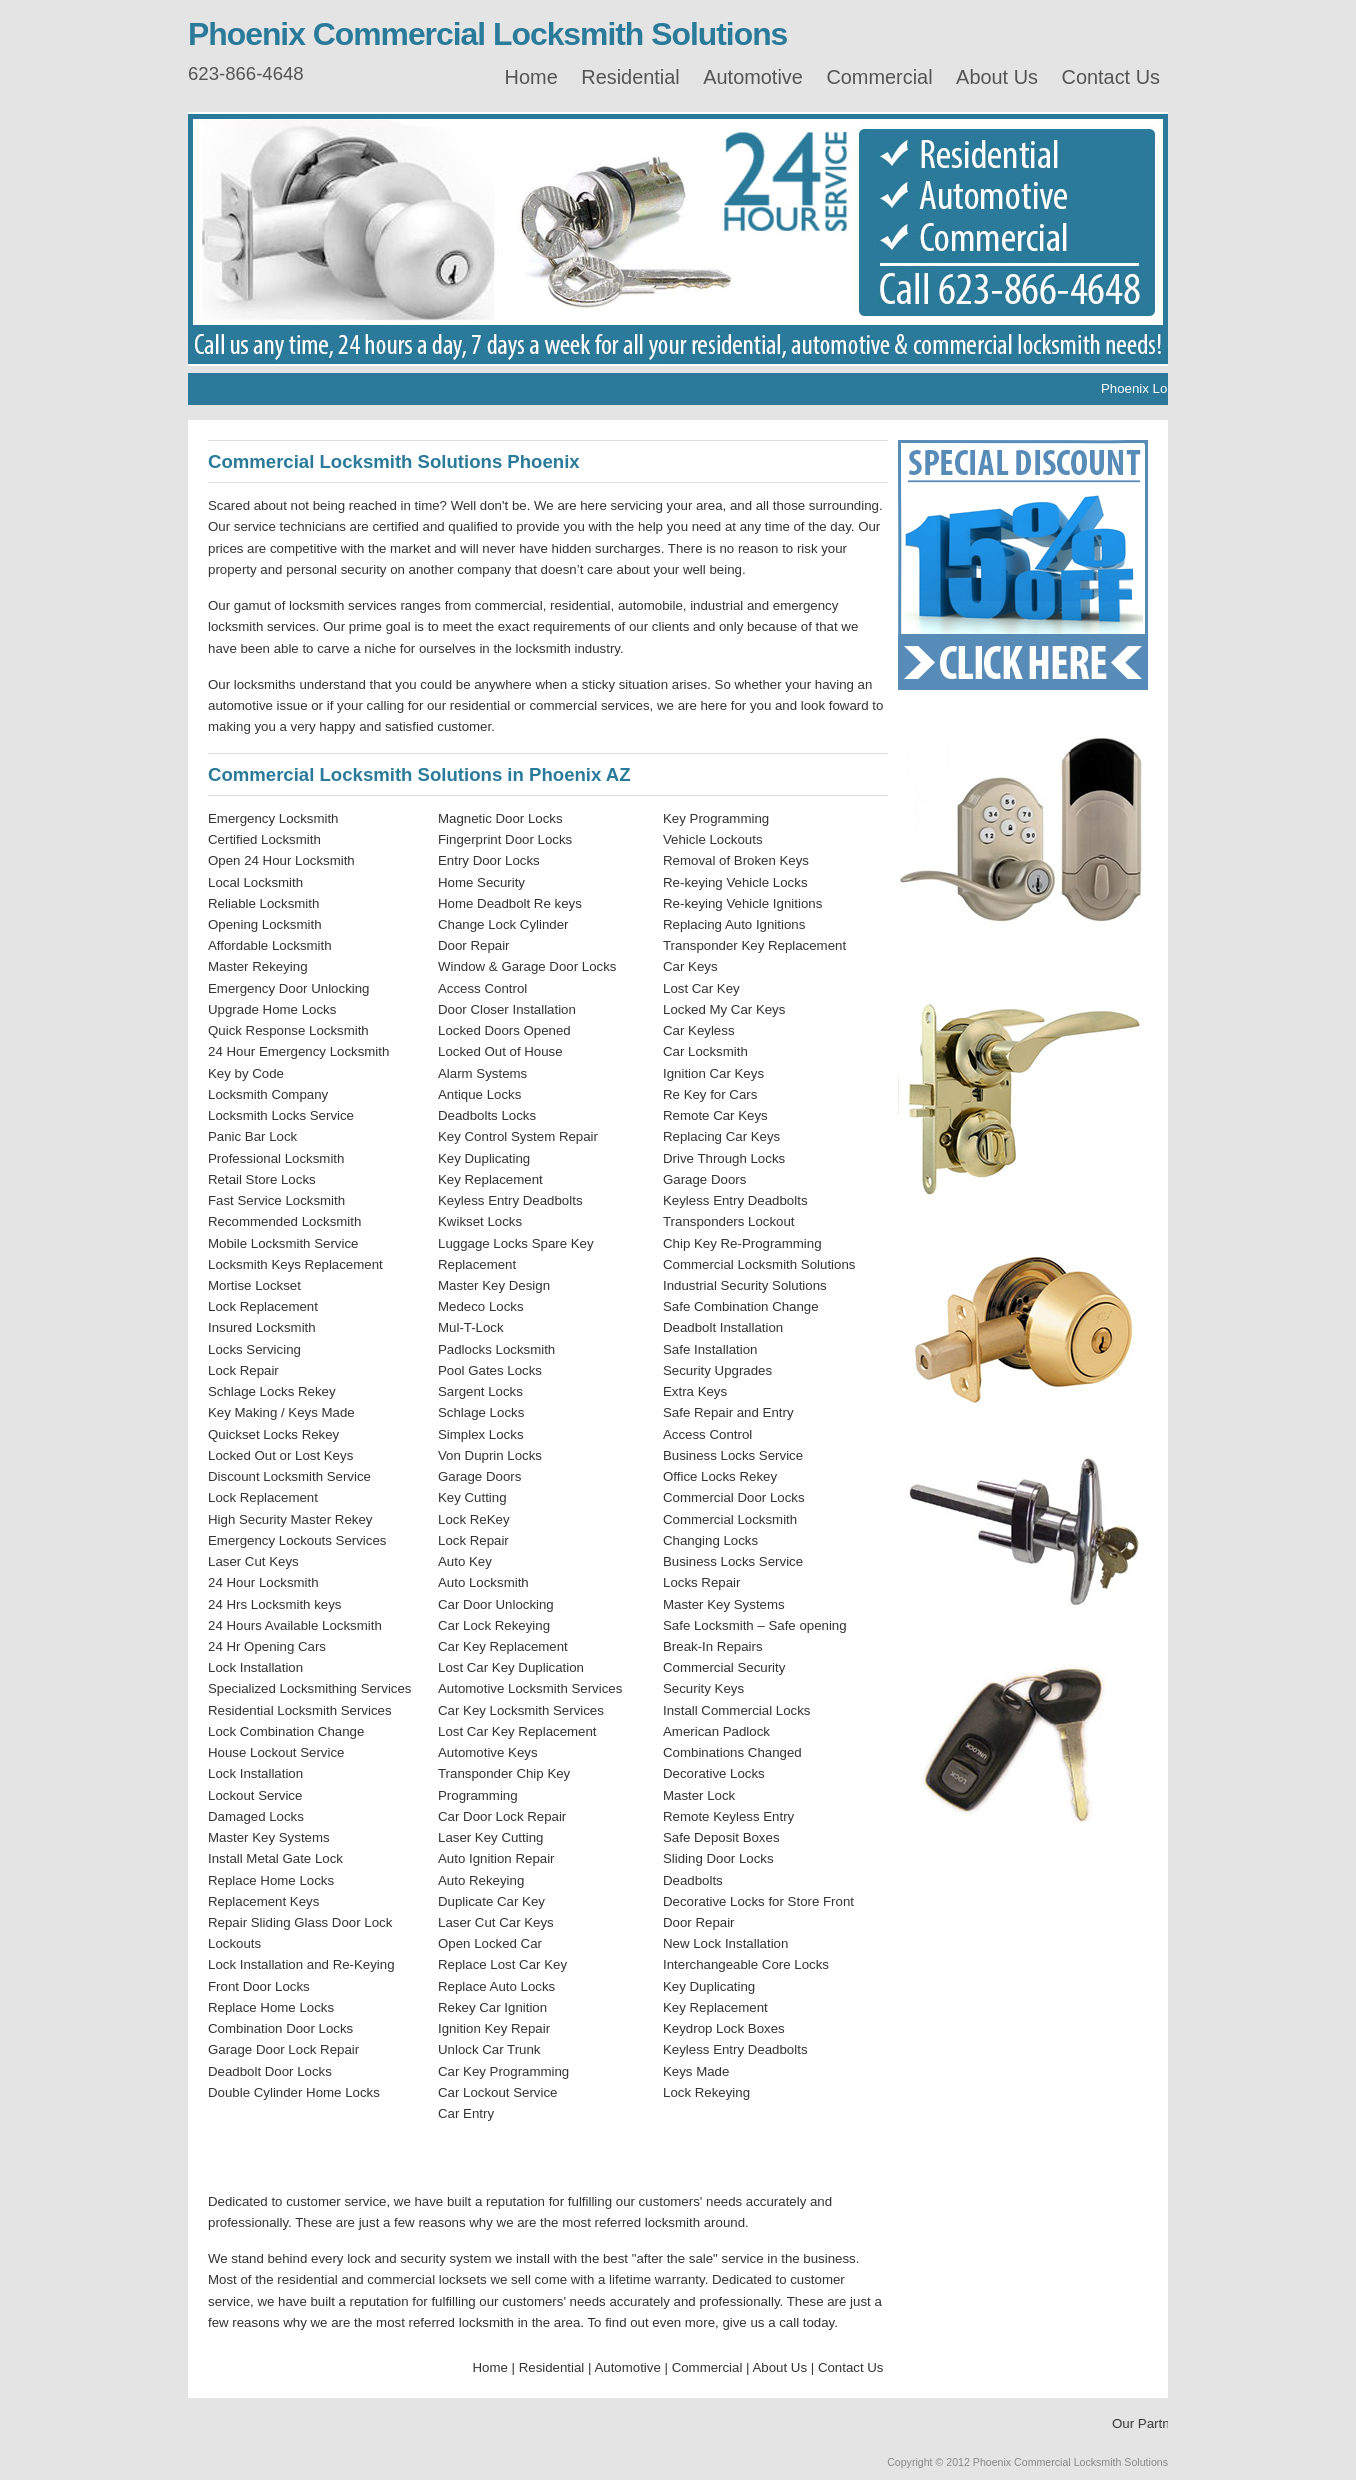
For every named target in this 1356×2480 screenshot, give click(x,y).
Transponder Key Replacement (754, 945)
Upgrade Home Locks (272, 1009)
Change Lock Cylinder (503, 924)
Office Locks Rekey (720, 1476)
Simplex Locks (481, 1434)
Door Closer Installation (507, 1009)
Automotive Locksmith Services (530, 1688)
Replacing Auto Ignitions (734, 924)
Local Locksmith (255, 882)
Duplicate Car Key (491, 1901)
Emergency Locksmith (273, 818)
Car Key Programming (503, 2071)
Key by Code (246, 1073)
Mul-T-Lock (471, 1327)
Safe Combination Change (741, 1306)
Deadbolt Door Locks (270, 2071)
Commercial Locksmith (730, 1519)
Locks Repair (701, 1582)
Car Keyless (699, 1030)
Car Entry (466, 2113)
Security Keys (703, 1688)
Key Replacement (490, 1179)
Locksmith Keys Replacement (295, 1264)
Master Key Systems (269, 1837)
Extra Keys (695, 1391)
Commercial (879, 77)
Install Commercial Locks (736, 1710)
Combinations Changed (732, 1752)
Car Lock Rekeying (494, 1625)
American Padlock (716, 1731)
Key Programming (716, 818)
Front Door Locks (259, 1986)
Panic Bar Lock (252, 1136)
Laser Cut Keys (253, 1561)
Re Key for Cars (710, 1094)
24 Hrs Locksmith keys (274, 1604)
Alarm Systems (482, 1073)
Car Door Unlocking (496, 1604)
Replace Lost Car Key (502, 1964)
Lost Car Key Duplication (511, 1667)
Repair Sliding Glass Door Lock (300, 1922)
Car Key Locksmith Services (521, 1710)
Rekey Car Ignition (492, 2007)
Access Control (482, 988)
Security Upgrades (717, 1370)
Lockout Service (255, 1795)
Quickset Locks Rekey (273, 1434)
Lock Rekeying (706, 2092)
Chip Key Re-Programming (742, 1243)
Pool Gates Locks (490, 1370)
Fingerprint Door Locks (505, 839)
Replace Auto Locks (496, 1986)
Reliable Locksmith (263, 903)
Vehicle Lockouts (713, 839)
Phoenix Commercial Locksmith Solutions (487, 34)
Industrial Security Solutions (745, 1285)
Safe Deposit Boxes (721, 1837)
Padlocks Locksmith (496, 1349)
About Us (997, 77)
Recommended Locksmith (284, 1221)
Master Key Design (494, 1285)
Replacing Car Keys (721, 1136)
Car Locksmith (705, 1051)
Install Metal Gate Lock (275, 1858)
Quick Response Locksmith (288, 1030)
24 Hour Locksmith (263, 1582)
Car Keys (690, 966)
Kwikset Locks (480, 1221)
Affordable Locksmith (270, 945)
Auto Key (465, 1561)
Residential (630, 77)
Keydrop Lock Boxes (724, 2028)
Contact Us (1111, 77)
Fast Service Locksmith (276, 1200)
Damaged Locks (256, 1816)
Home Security (481, 882)
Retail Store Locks (262, 1179)
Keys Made (696, 2071)
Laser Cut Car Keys (496, 1922)
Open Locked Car (490, 1943)
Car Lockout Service (497, 2092)
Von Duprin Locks (490, 1455)
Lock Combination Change (286, 1731)
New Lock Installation (725, 1943)
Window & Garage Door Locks (527, 966)
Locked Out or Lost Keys (280, 1455)
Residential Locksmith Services (300, 1710)
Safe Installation (710, 1349)
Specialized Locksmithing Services (310, 1688)
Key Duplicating (484, 1158)
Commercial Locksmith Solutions (759, 1264)
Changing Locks (710, 1540)
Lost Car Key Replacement (517, 1731)
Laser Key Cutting (490, 1837)
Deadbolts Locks (487, 1115)
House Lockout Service (276, 1752)
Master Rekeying (258, 966)
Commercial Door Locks (734, 1497)
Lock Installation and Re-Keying (301, 1964)
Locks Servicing (254, 1349)
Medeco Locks (481, 1306)
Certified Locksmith (264, 839)
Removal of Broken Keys (736, 860)
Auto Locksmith (483, 1582)
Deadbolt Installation (723, 1327)
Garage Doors (479, 1476)
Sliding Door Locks (718, 1858)
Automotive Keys (488, 1752)
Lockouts (234, 1943)
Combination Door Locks (280, 2028)
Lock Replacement (263, 1306)
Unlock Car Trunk (489, 2049)
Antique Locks (479, 1094)
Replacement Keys (263, 1901)
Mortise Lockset (254, 1285)
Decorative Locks (714, 1773)
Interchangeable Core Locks (746, 1964)
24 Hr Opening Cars (267, 1646)
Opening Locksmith (265, 924)
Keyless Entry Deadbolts (510, 1200)
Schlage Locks (481, 1412)
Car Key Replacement (503, 1646)
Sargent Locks (480, 1391)
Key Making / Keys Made (281, 1412)
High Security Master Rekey (290, 1519)
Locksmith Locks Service (281, 1115)
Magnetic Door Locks (500, 818)
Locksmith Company (268, 1094)
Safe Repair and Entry (728, 1412)
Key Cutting (472, 1497)
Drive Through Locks (724, 1158)
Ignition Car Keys (713, 1073)
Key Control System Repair (518, 1136)
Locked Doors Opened (504, 1030)
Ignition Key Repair (494, 2028)
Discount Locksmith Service (289, 1476)
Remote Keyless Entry (728, 1816)
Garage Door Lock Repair (283, 2049)
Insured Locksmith (262, 1327)
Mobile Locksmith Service (283, 1243)
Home (531, 77)
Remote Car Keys (715, 1115)
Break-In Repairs (713, 1646)
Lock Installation (255, 1667)
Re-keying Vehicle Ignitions (742, 903)
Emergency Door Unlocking (288, 988)
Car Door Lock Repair (502, 1816)
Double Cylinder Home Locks (294, 2092)
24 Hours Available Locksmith (295, 1625)
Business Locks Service (733, 1455)
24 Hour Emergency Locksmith (298, 1051)
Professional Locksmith (276, 1158)
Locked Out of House (500, 1051)
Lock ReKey (474, 1519)
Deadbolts (693, 1880)
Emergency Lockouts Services (297, 1540)
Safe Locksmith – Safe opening (755, 1625)
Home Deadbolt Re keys (510, 903)
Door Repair (474, 945)
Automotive (753, 77)
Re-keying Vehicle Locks (735, 882)
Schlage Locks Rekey (272, 1391)
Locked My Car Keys (724, 1009)
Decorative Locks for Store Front (758, 1901)
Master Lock (699, 1795)
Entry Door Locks (489, 860)
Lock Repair (243, 1370)
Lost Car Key (701, 988)
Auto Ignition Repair (496, 1858)
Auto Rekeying (481, 1880)
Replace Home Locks (271, 1880)
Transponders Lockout (729, 1221)
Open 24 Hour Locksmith (281, 860)
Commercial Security (724, 1667)
